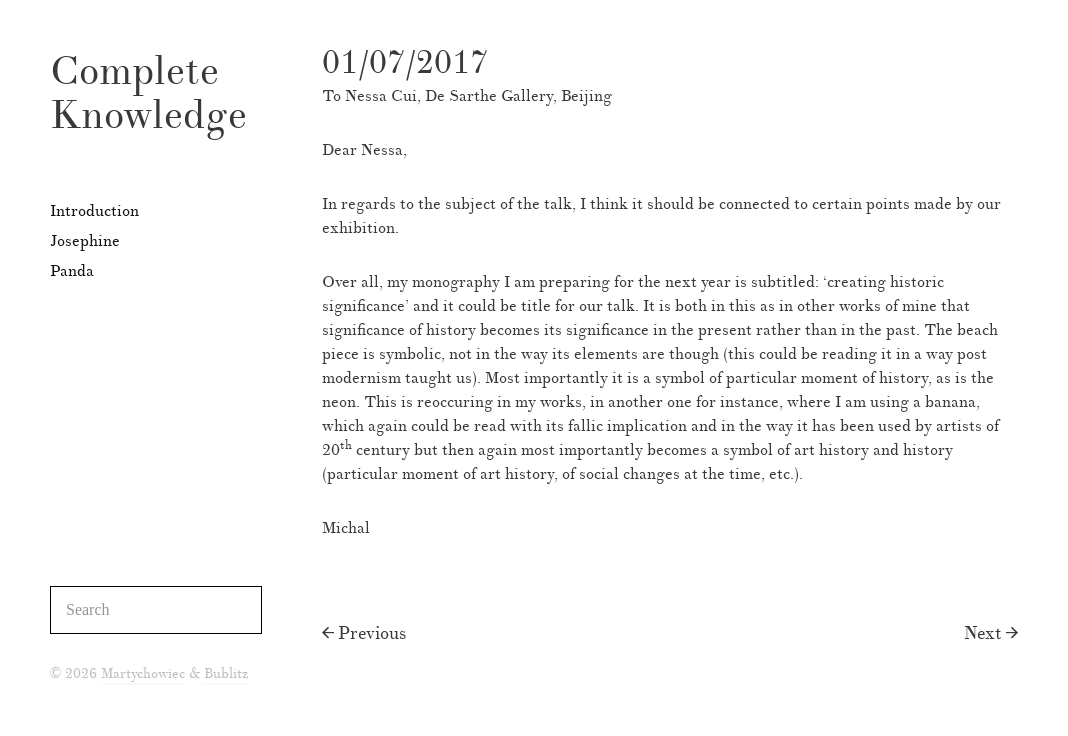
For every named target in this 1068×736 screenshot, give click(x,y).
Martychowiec (143, 674)
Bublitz (226, 674)
